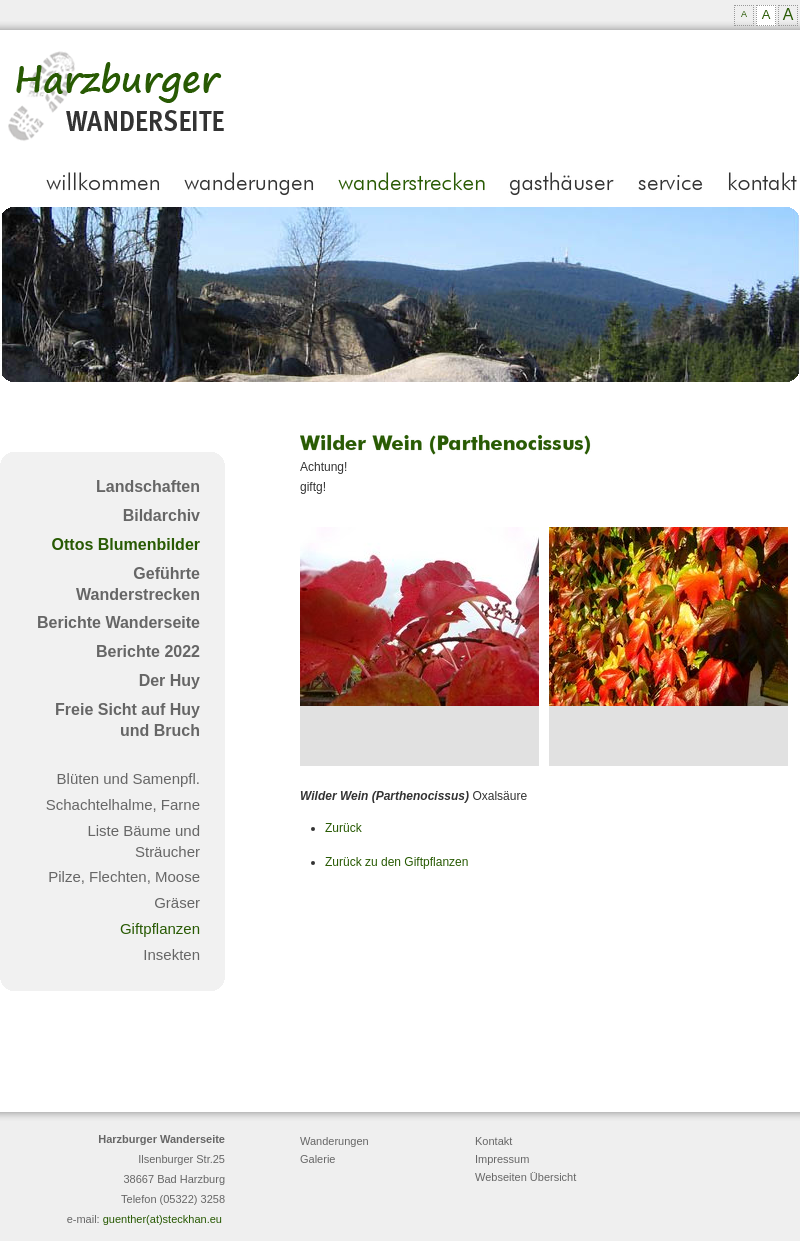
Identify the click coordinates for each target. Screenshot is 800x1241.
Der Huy (169, 680)
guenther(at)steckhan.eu (162, 1219)
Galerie (317, 1159)
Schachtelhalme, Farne (123, 804)
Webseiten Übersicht (525, 1177)
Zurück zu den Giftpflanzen (396, 862)
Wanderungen (334, 1141)
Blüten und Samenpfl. (128, 778)
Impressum (502, 1159)
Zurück (343, 828)
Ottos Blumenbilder (126, 544)
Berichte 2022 (148, 651)
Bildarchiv (161, 515)
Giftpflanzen (160, 928)
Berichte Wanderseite (118, 622)
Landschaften (148, 486)
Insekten (171, 954)
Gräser (177, 902)
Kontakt (493, 1141)
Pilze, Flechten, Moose (124, 876)
